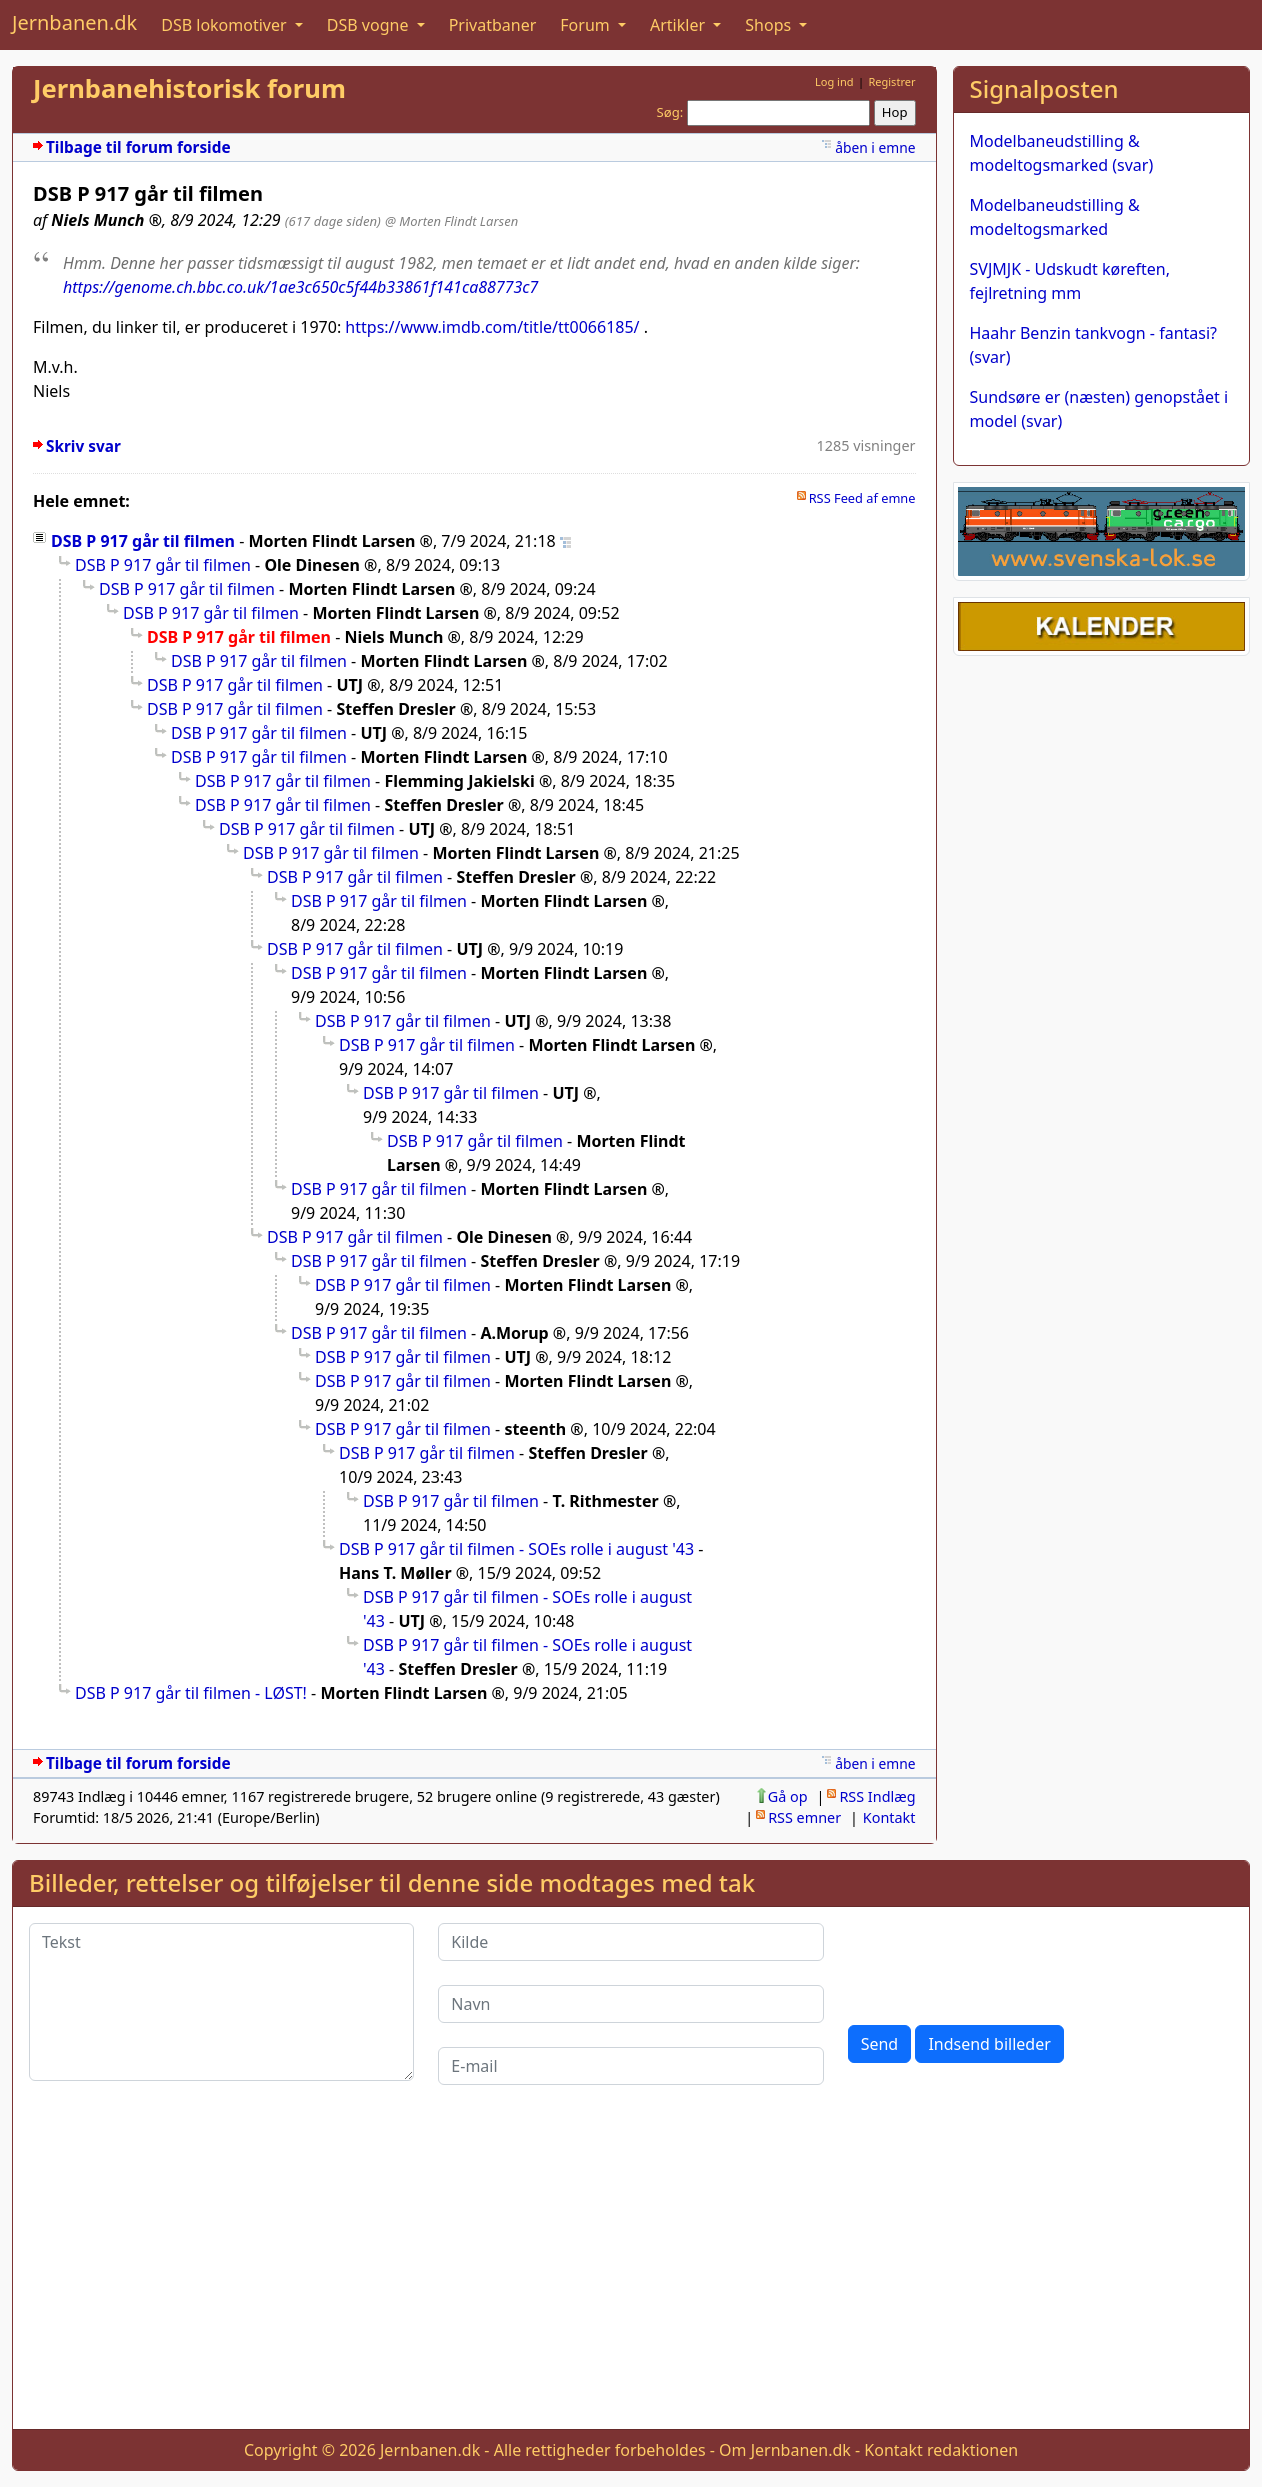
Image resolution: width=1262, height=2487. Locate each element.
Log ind (834, 81)
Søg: (670, 112)
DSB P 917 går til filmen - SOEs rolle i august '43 (516, 1549)
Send (880, 2044)
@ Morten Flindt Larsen (451, 221)
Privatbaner (493, 25)
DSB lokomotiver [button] (226, 25)
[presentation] (1000, 1962)
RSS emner (804, 1817)
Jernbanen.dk (74, 22)
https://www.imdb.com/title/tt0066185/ (492, 327)
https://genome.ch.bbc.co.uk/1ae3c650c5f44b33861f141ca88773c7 (300, 287)
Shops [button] (770, 25)
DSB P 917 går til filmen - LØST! (191, 1693)
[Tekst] (221, 2002)
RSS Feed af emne (862, 498)
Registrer (891, 81)
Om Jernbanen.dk (785, 2450)
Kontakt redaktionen (941, 2450)
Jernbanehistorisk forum (189, 88)
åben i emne (875, 147)
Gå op (788, 1796)
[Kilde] (630, 1942)
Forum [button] (587, 25)
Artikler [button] (679, 25)
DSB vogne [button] (370, 25)
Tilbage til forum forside (138, 147)
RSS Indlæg (877, 1796)
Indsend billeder (989, 2044)
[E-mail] (630, 2066)
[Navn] (630, 2004)
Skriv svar (83, 446)
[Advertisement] (631, 2273)
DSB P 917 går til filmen (143, 541)
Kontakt (889, 1817)
